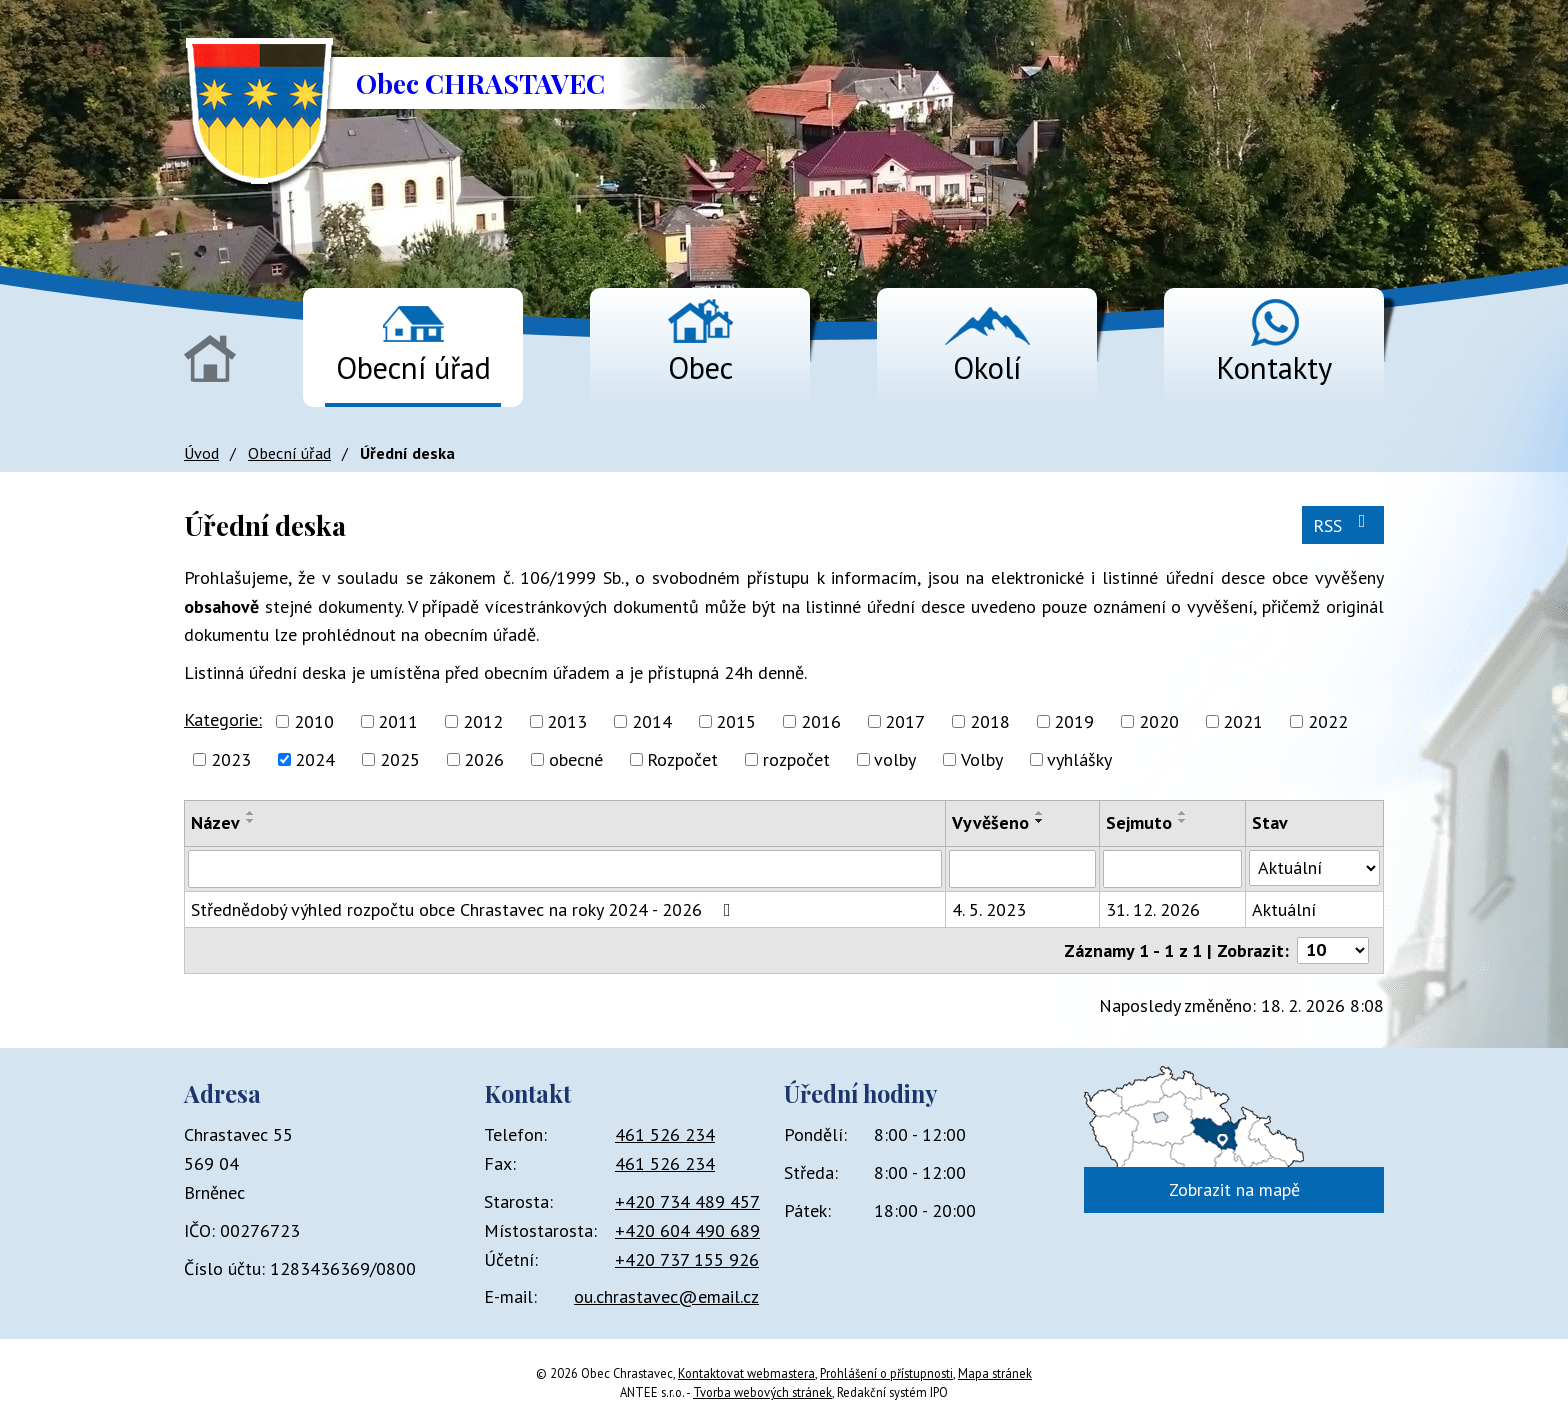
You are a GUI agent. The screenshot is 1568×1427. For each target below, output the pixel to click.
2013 (567, 721)
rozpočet (796, 759)
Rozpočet (682, 759)
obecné (576, 759)
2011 (398, 721)
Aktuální (1284, 909)
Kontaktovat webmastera (746, 1373)
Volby (982, 759)
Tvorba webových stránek (762, 1392)
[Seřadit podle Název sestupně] (251, 821)
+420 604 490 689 (687, 1230)
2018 (990, 721)
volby (895, 759)
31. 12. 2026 (1153, 909)
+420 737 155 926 (687, 1259)
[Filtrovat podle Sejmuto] (1172, 869)
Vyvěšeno (990, 822)
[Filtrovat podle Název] (565, 869)
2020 (1159, 721)
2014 (652, 721)
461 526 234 (665, 1134)
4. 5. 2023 (989, 909)
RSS (1343, 524)
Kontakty (1274, 367)
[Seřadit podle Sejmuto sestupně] (1183, 821)
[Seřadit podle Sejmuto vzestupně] (1183, 813)
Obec (700, 367)
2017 (905, 721)
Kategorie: (223, 719)
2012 (483, 721)
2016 (821, 721)
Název (215, 822)
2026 (484, 759)
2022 (1328, 721)
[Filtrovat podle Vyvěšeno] (1023, 869)
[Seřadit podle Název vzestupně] (251, 813)
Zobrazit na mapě (1234, 1189)
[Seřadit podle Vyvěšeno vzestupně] (1040, 813)
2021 (1243, 721)
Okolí (987, 367)
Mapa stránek (995, 1373)
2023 (231, 759)
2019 (1074, 721)
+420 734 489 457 (687, 1201)
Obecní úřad (413, 367)
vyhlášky (1079, 759)
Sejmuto (1139, 822)
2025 (400, 759)
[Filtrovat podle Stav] (1314, 868)
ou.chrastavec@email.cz (666, 1296)
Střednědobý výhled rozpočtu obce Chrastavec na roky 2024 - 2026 (465, 909)
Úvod (210, 358)
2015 (736, 721)
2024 (315, 759)
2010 (314, 721)
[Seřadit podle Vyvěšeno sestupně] (1040, 821)
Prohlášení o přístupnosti (886, 1373)
